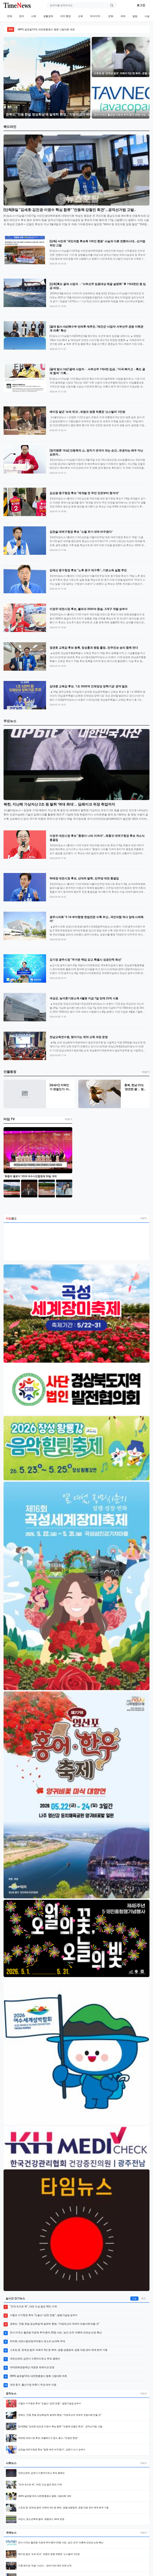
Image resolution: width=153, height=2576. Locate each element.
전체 (9, 16)
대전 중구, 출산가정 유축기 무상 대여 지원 (33, 2384)
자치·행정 (65, 16)
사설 (146, 16)
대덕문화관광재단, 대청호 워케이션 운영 (32, 2367)
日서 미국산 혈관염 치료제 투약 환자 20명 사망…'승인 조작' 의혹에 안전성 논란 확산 (56, 2332)
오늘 (134, 2298)
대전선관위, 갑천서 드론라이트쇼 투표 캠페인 (35, 2358)
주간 (143, 2298)
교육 (80, 16)
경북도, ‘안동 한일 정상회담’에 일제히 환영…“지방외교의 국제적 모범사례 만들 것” (55, 2323)
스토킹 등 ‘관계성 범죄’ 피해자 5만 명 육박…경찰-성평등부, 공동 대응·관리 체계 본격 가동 (58, 2349)
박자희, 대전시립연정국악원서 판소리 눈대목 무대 (37, 2341)
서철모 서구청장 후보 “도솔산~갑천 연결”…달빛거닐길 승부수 (44, 2315)
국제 (122, 16)
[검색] (111, 5)
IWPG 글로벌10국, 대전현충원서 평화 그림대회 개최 (46, 29)
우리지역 (95, 16)
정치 (21, 16)
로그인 (141, 5)
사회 (33, 16)
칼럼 (134, 16)
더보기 (145, 1072)
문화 (110, 16)
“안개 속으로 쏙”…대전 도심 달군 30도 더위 (33, 2306)
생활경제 (48, 16)
